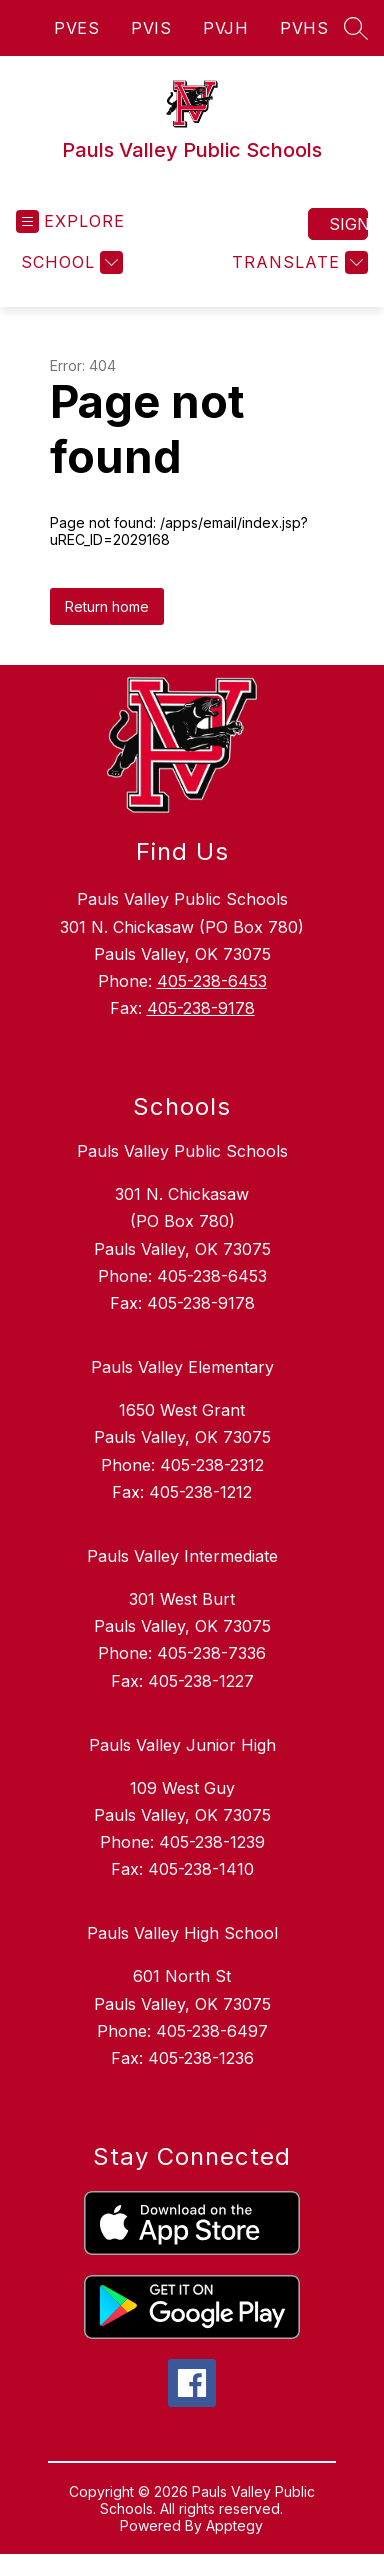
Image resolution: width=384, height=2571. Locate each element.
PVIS (151, 28)
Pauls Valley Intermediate (182, 1556)
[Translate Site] (297, 262)
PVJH (225, 28)
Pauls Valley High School (182, 1933)
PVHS (304, 28)
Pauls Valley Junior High (182, 1745)
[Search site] (356, 28)
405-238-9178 (201, 1008)
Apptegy (234, 2525)
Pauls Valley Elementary (182, 1367)
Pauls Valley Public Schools (182, 1151)
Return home (107, 606)
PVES (76, 28)
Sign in (348, 224)
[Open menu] (70, 221)
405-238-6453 (212, 981)
